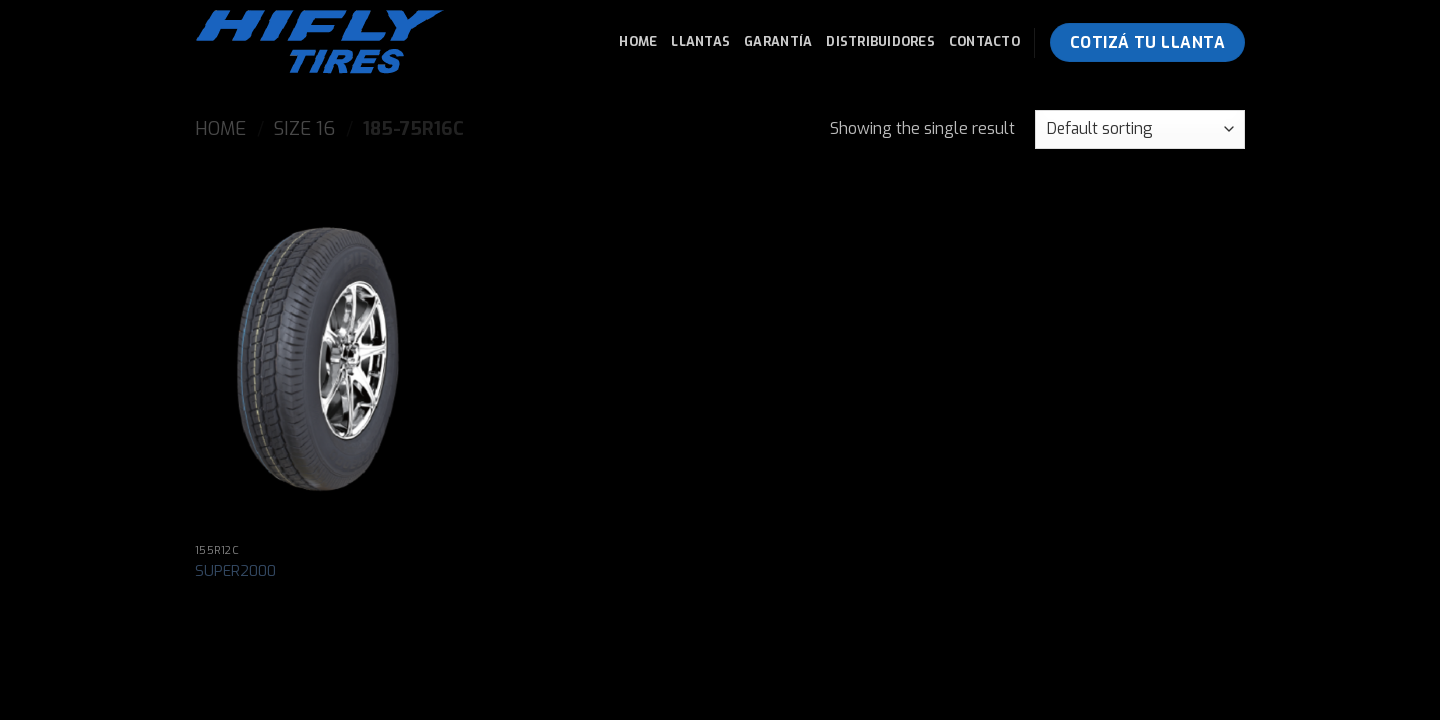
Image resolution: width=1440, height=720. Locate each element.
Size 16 (304, 129)
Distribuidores (880, 41)
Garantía (778, 41)
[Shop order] (1140, 129)
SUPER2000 (235, 572)
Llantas (700, 41)
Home (638, 41)
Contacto (984, 41)
